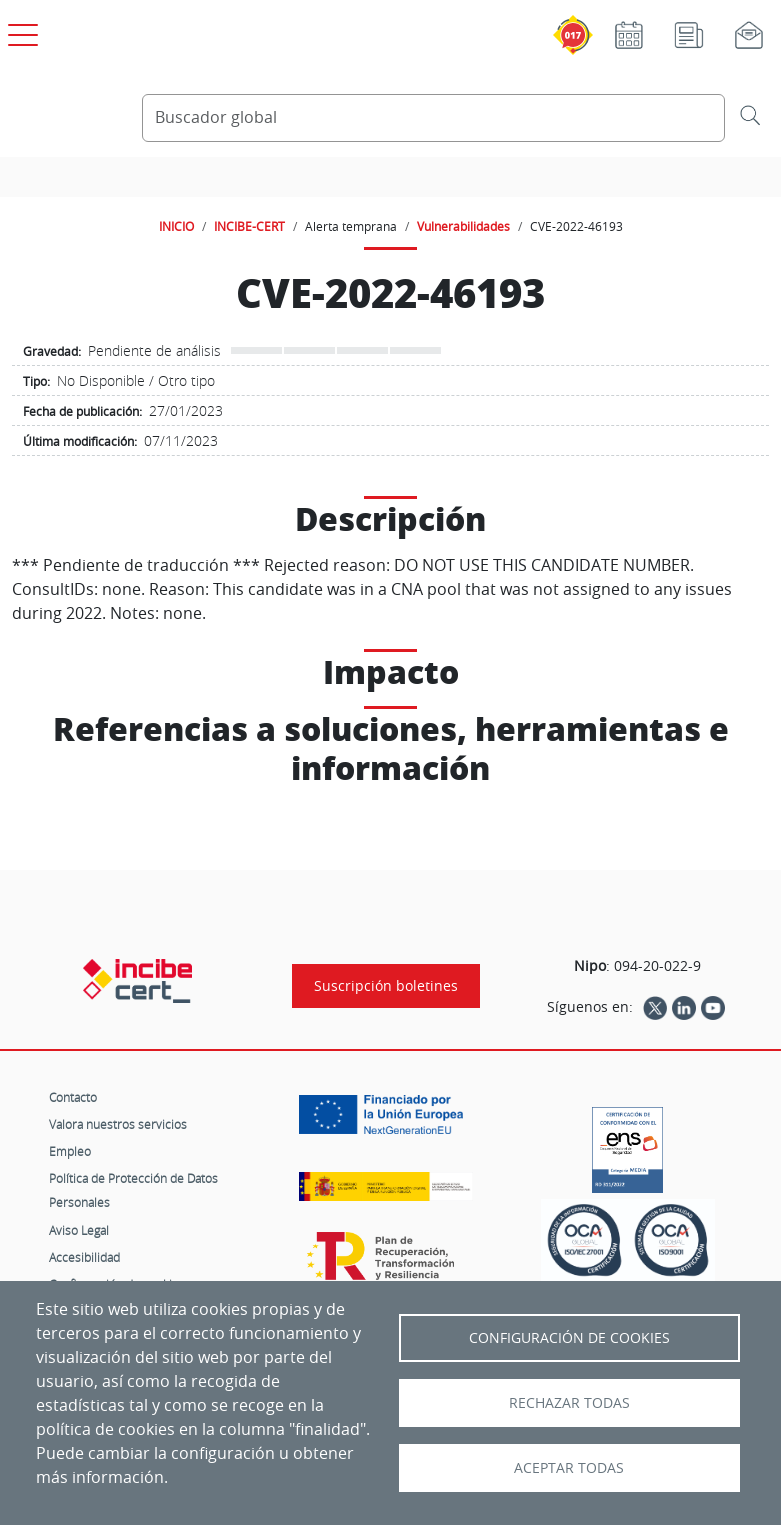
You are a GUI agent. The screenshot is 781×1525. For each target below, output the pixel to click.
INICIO (176, 226)
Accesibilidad (84, 1257)
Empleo (70, 1151)
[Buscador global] (433, 118)
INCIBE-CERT (249, 226)
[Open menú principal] (20, 31)
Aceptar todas (569, 1468)
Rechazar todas (569, 1403)
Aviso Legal (79, 1230)
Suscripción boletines (386, 986)
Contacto (73, 1097)
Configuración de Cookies (569, 1338)
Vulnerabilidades (463, 226)
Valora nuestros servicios (118, 1124)
